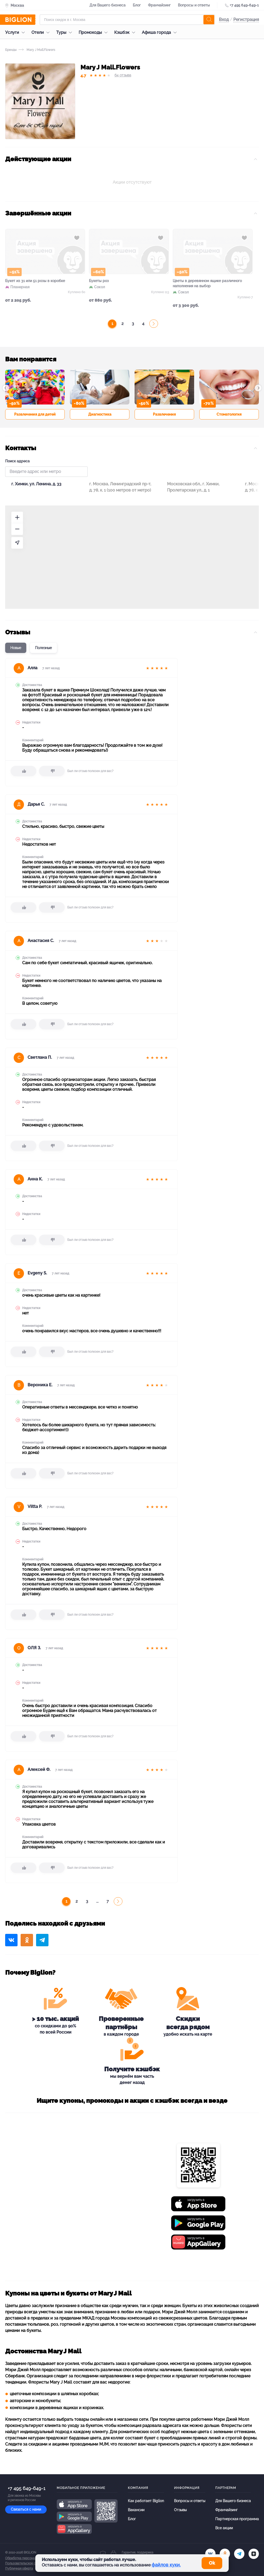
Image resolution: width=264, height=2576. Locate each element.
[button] (6, 388)
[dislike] (52, 771)
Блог (137, 5)
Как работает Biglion (146, 2501)
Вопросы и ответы (194, 5)
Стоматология (229, 414)
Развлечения (164, 414)
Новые (15, 648)
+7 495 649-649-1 (244, 5)
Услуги (16, 32)
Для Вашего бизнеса (107, 5)
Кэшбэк (126, 32)
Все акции (224, 2528)
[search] (208, 19)
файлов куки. (166, 2564)
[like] (23, 771)
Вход (224, 19)
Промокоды (94, 32)
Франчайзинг (159, 5)
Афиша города (160, 32)
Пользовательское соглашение (28, 2563)
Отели (41, 32)
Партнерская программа (237, 2519)
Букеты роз (99, 281)
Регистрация (246, 19)
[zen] (254, 2554)
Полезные (43, 648)
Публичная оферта (19, 2568)
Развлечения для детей (35, 414)
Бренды (10, 50)
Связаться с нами (26, 2509)
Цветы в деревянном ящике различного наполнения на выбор (207, 283)
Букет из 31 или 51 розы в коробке (35, 281)
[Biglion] (20, 19)
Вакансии (136, 2510)
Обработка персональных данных (30, 2558)
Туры (65, 32)
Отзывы (180, 2510)
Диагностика (99, 414)
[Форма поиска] (127, 19)
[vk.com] (210, 2554)
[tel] (239, 2554)
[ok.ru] (225, 2554)
